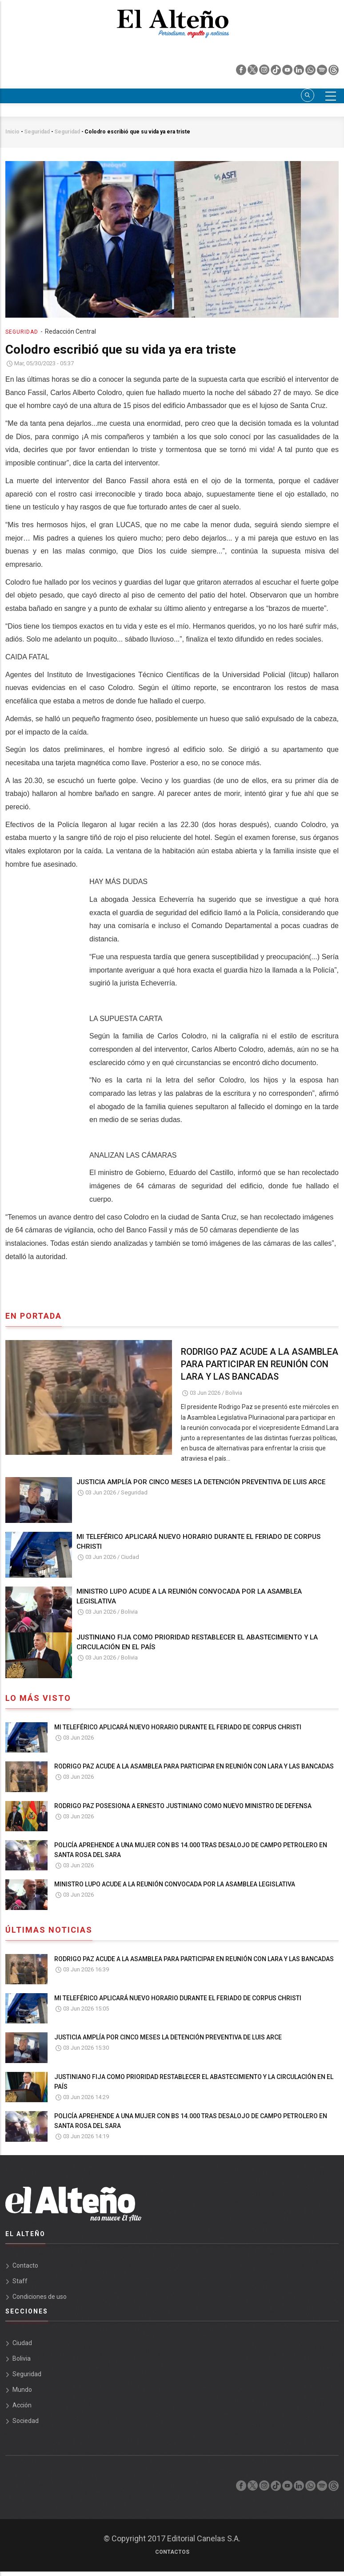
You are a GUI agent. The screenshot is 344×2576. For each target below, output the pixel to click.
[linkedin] (299, 72)
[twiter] (253, 72)
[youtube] (288, 72)
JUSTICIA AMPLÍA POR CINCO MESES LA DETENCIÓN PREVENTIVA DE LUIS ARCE (200, 1482)
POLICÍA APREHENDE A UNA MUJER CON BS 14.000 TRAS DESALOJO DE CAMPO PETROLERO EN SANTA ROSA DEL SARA (190, 1849)
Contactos (172, 2552)
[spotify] (322, 72)
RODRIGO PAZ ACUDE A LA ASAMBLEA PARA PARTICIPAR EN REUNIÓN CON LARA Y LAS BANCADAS (259, 1364)
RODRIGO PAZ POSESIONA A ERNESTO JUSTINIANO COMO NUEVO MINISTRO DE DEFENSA (183, 1805)
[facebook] (242, 72)
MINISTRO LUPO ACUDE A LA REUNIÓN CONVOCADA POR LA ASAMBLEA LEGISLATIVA (189, 1596)
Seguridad (37, 132)
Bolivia (233, 1392)
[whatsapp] (311, 72)
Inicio (12, 132)
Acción (22, 2405)
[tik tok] (276, 72)
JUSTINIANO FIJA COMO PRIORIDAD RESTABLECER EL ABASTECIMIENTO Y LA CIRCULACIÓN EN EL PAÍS (197, 1642)
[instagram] (265, 72)
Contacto (25, 2265)
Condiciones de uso (39, 2296)
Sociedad (25, 2420)
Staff (20, 2281)
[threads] (333, 72)
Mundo (22, 2389)
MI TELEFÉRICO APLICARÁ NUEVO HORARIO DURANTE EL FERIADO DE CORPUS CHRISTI (198, 1541)
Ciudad (130, 1557)
